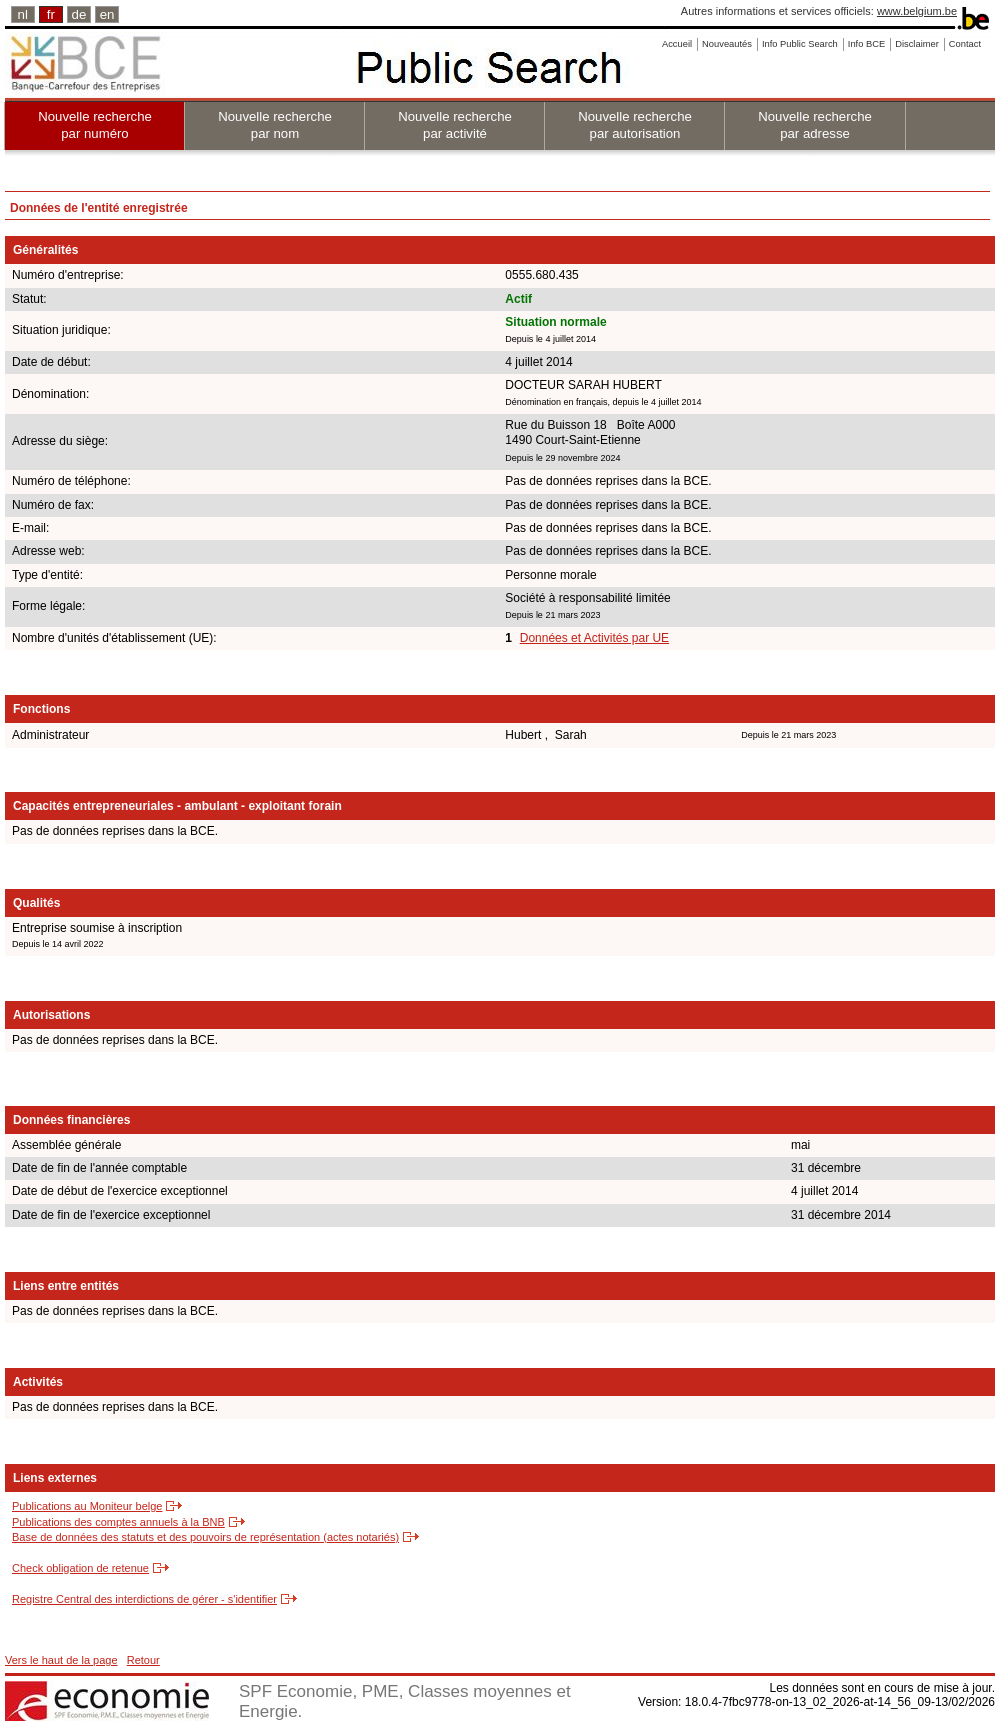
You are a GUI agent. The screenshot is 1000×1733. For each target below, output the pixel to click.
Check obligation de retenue (80, 1568)
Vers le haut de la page (61, 1660)
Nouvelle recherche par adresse (815, 125)
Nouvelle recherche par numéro (95, 125)
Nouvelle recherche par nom (275, 125)
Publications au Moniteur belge (87, 1506)
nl (23, 14)
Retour (143, 1660)
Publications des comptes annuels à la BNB (118, 1522)
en (107, 14)
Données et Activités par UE (594, 638)
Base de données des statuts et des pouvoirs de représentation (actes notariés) (205, 1537)
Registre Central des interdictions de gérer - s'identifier (144, 1599)
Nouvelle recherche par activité (455, 125)
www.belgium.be (917, 11)
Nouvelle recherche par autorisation (635, 125)
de (79, 14)
